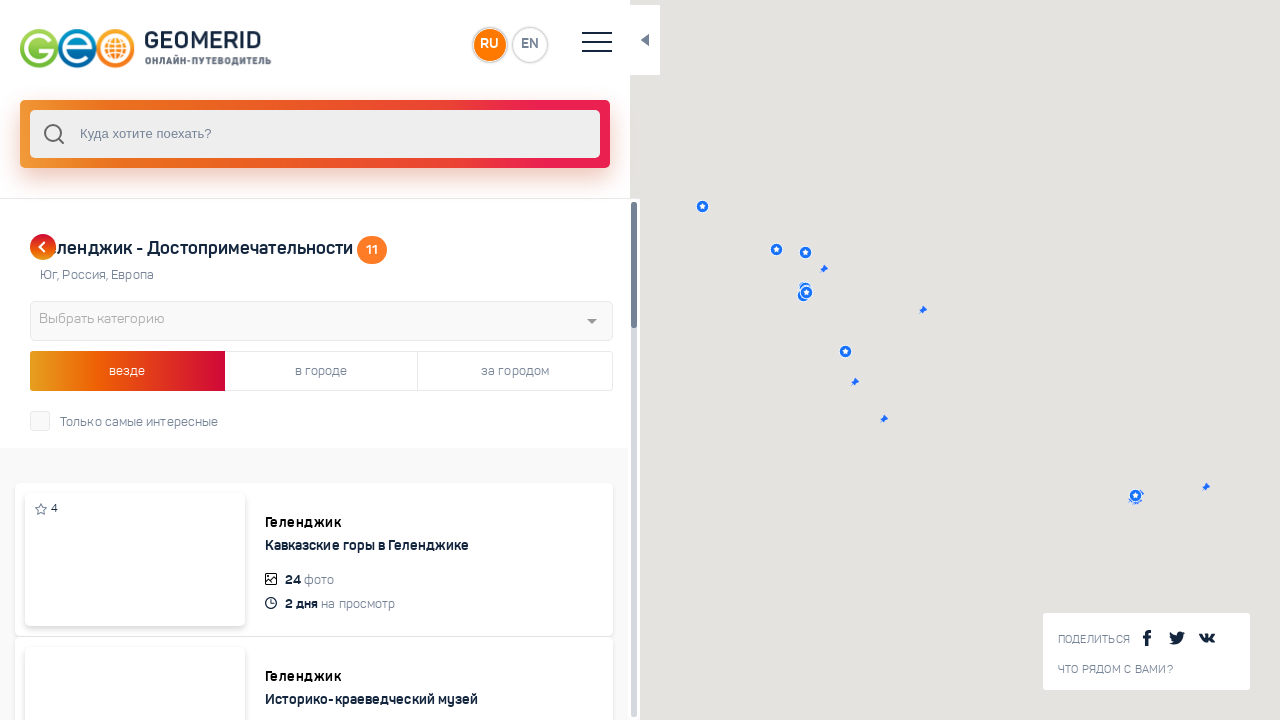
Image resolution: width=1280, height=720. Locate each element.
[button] (760, 252)
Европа (132, 275)
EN (439, 44)
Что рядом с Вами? (1115, 669)
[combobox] (270, 134)
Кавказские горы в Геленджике (290, 554)
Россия (86, 275)
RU (396, 44)
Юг (51, 275)
